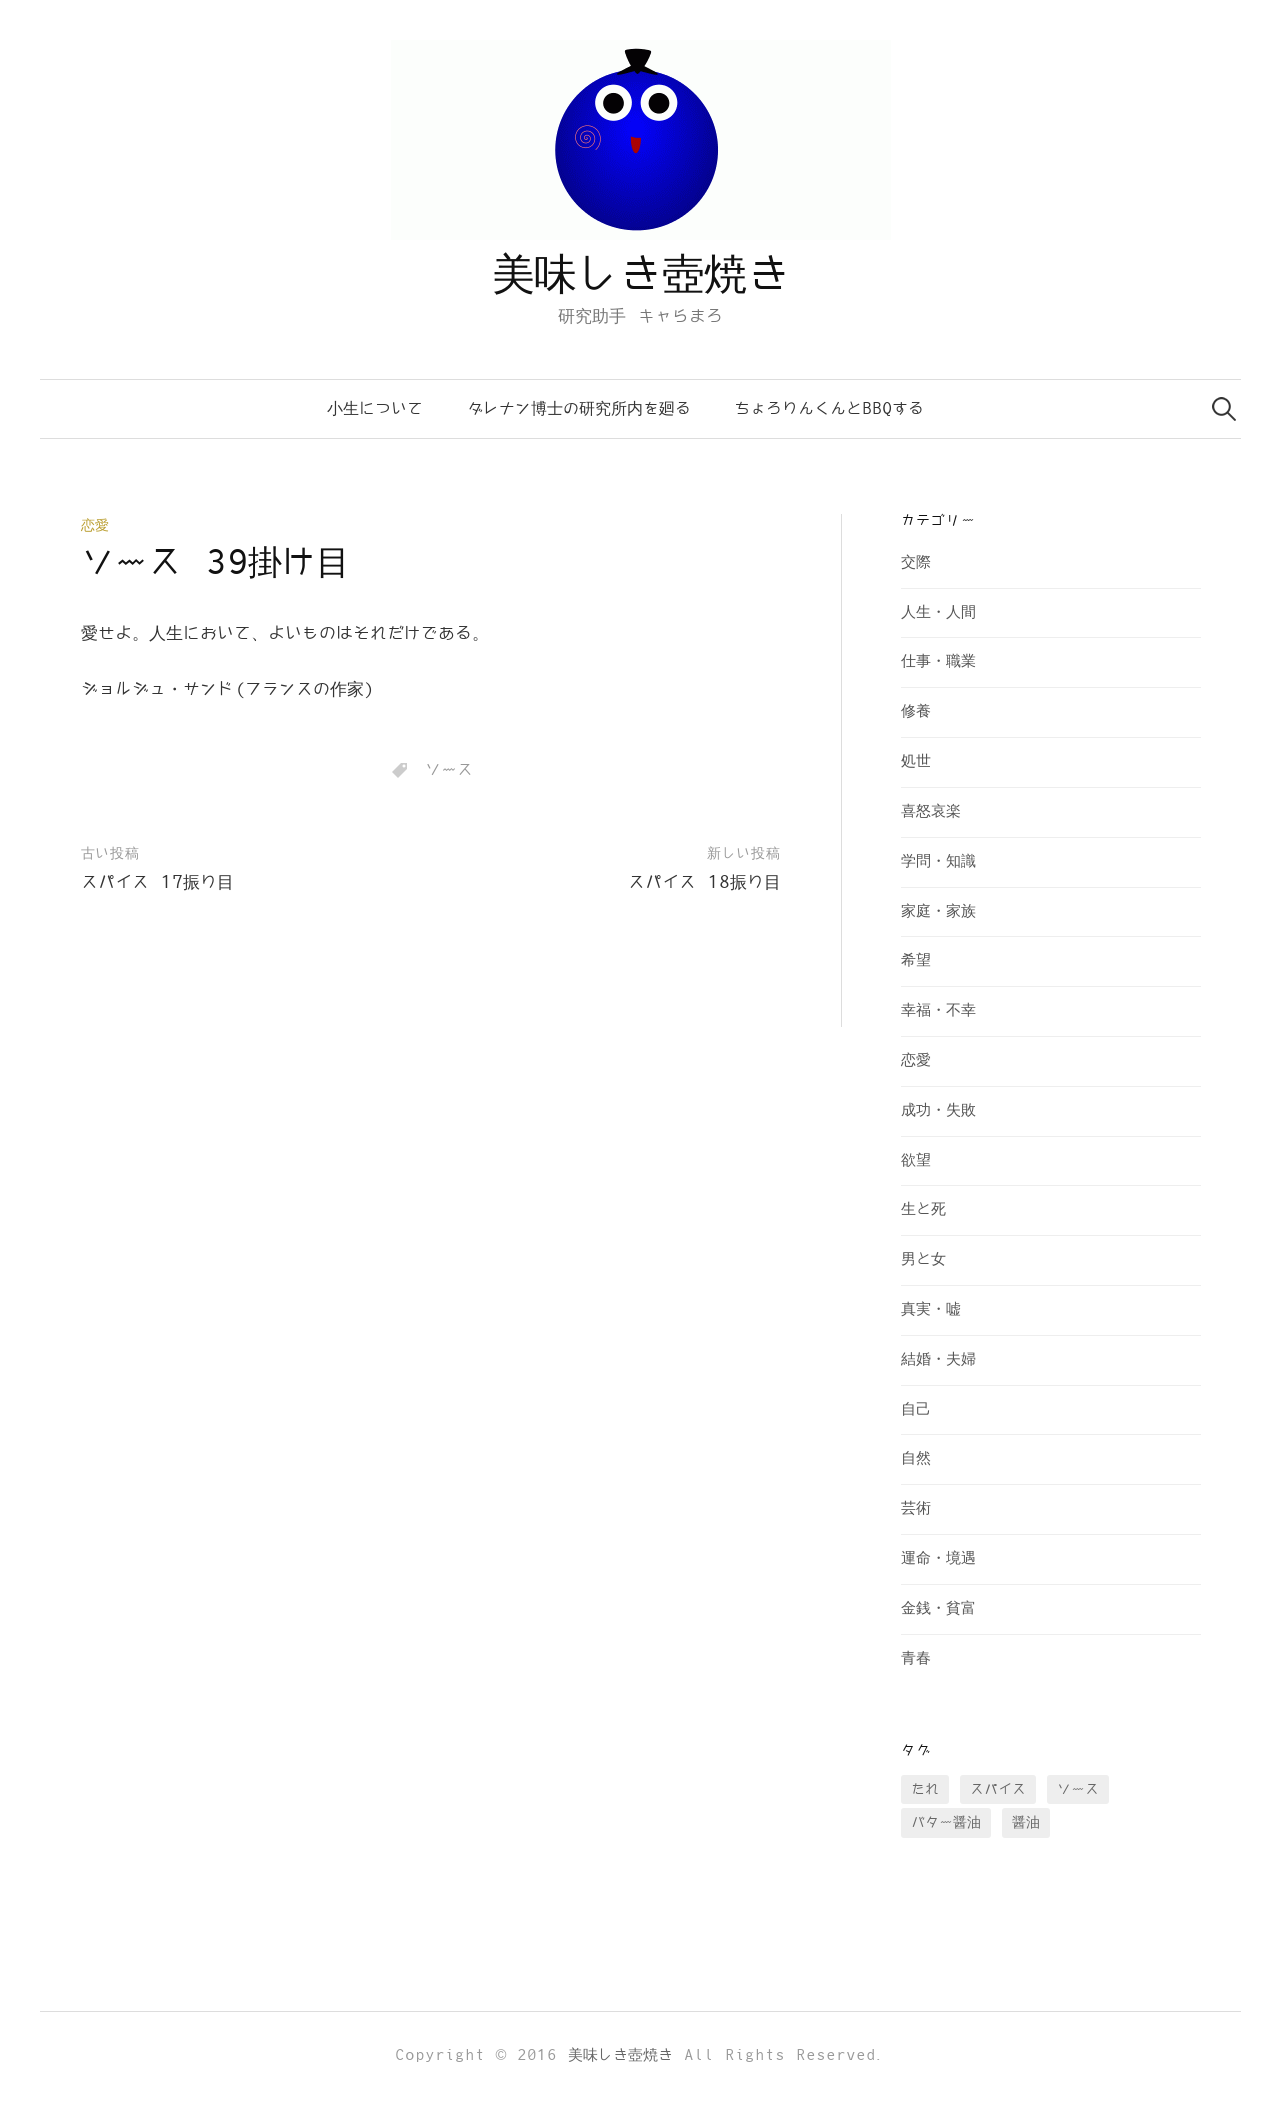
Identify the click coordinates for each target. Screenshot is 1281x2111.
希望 (916, 960)
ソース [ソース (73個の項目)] (1078, 1789)
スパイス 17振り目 (157, 883)
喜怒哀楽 (931, 811)
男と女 (923, 1259)
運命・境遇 (938, 1558)
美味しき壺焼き (641, 275)
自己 (916, 1409)
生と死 (923, 1209)
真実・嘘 (931, 1309)
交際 (916, 562)
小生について (375, 409)
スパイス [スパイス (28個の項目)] (998, 1789)
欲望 (916, 1160)
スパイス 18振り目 (704, 883)
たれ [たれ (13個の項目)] (925, 1789)
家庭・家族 (938, 911)
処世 (916, 761)
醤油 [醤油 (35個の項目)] (1026, 1822)
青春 (916, 1658)
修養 (916, 711)
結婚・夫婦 (938, 1359)
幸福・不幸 (938, 1010)
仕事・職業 (938, 661)
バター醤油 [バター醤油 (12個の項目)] (946, 1822)
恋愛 (95, 525)
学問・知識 (938, 861)
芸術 (916, 1508)
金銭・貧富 (938, 1608)
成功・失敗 (938, 1110)
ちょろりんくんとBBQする (829, 409)
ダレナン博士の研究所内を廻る (579, 409)
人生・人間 (938, 612)
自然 (916, 1458)
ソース (449, 770)
